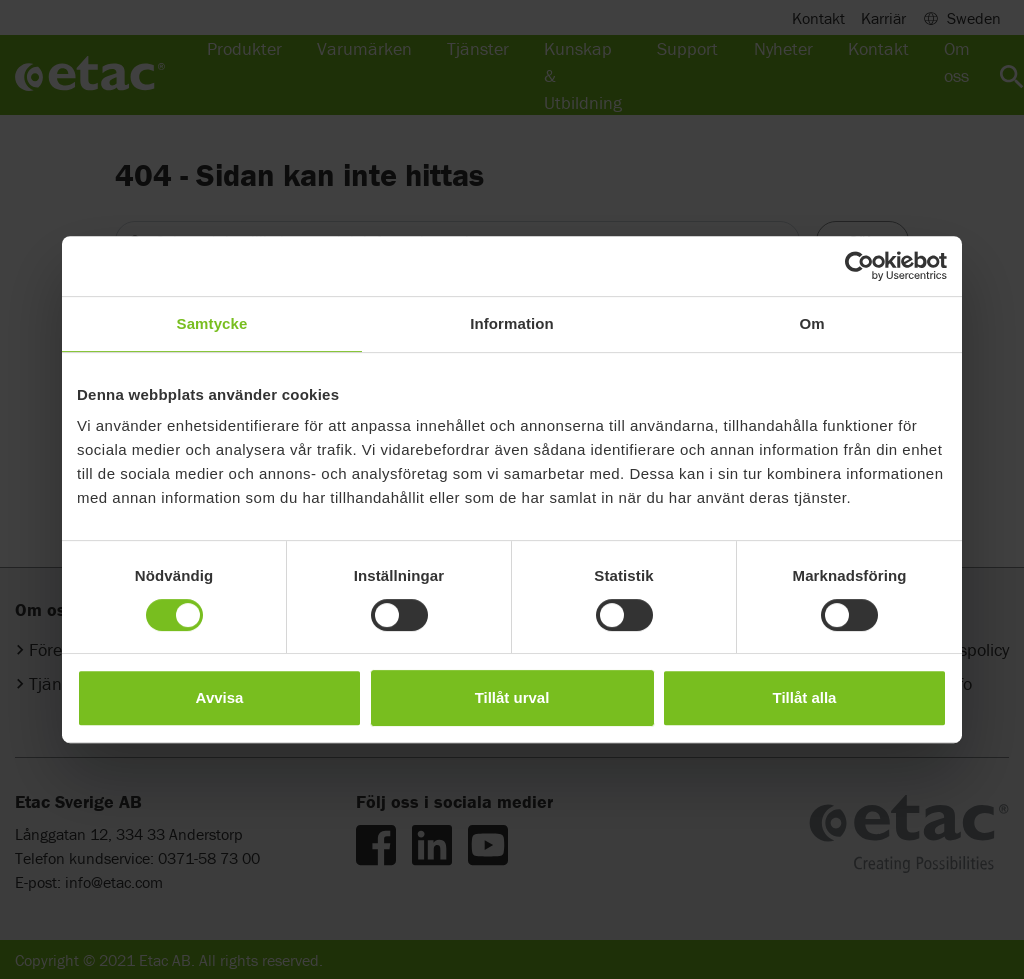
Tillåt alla (805, 697)
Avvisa (220, 697)
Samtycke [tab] (212, 323)
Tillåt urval (512, 697)
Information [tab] (512, 323)
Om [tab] (811, 323)
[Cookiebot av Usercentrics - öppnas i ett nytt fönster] (859, 266)
